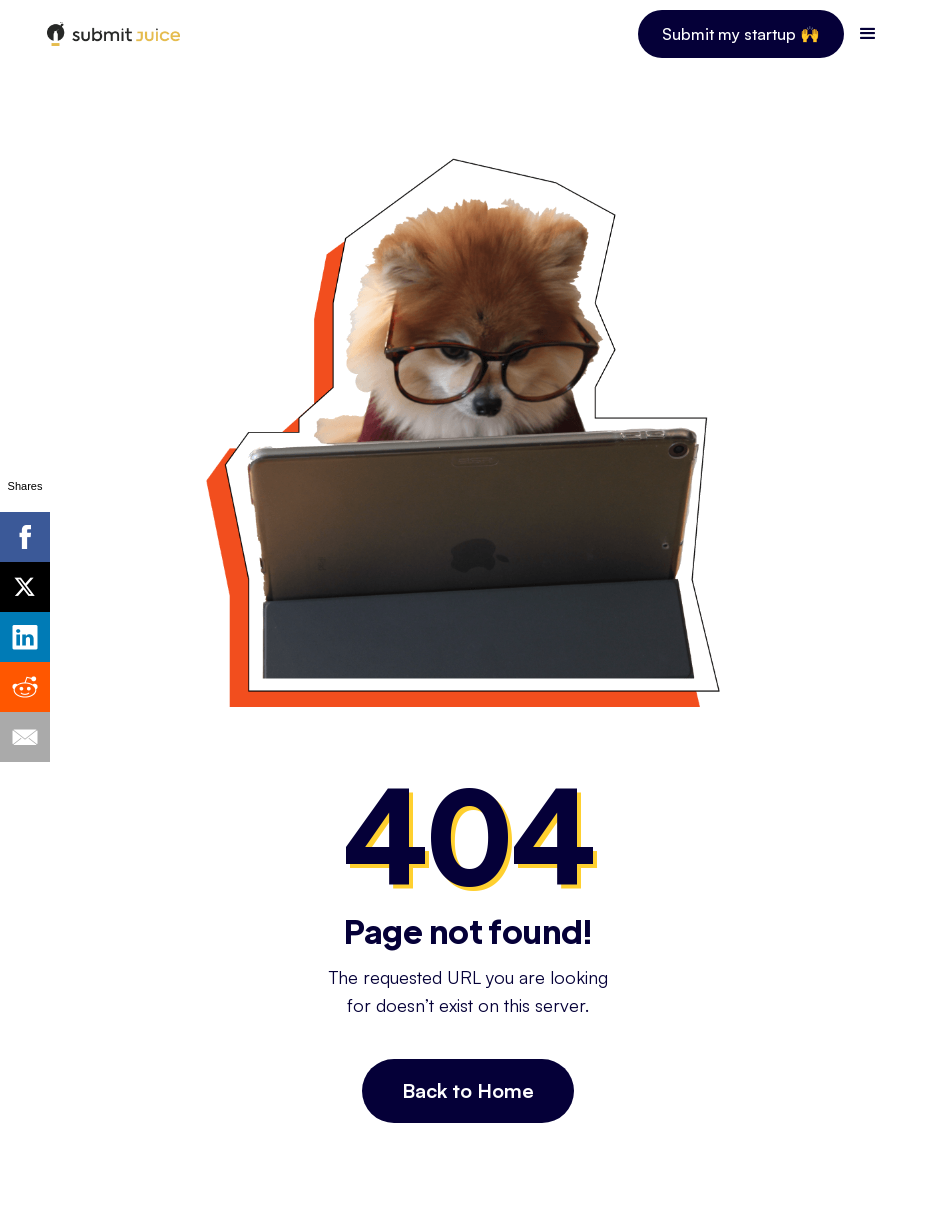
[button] (868, 34)
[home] (113, 34)
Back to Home (468, 1090)
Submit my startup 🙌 (741, 34)
